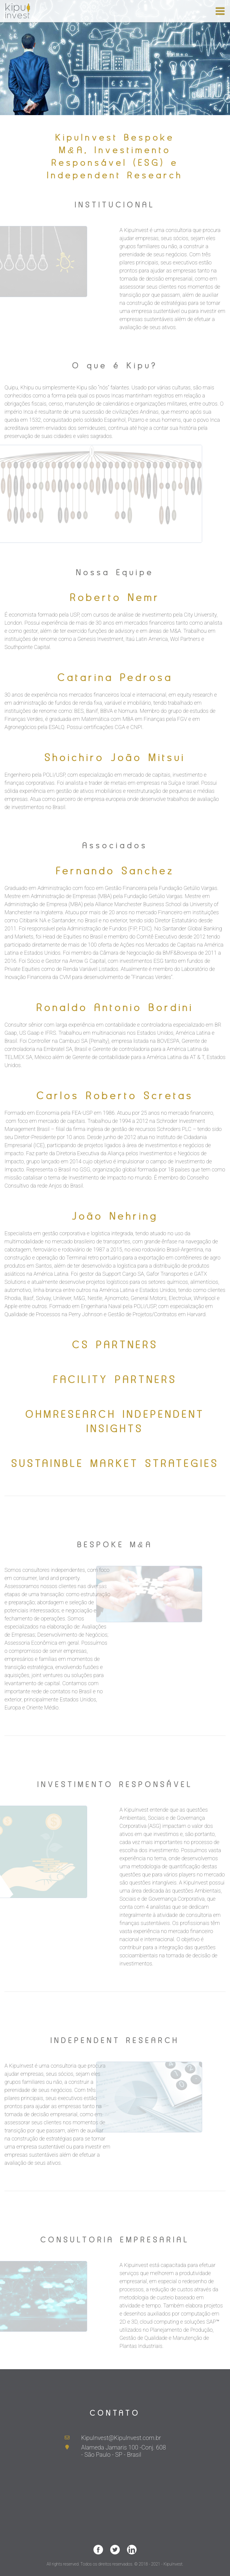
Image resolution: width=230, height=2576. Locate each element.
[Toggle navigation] (220, 11)
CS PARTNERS (115, 1344)
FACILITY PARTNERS (115, 1379)
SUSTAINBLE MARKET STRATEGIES (115, 1463)
